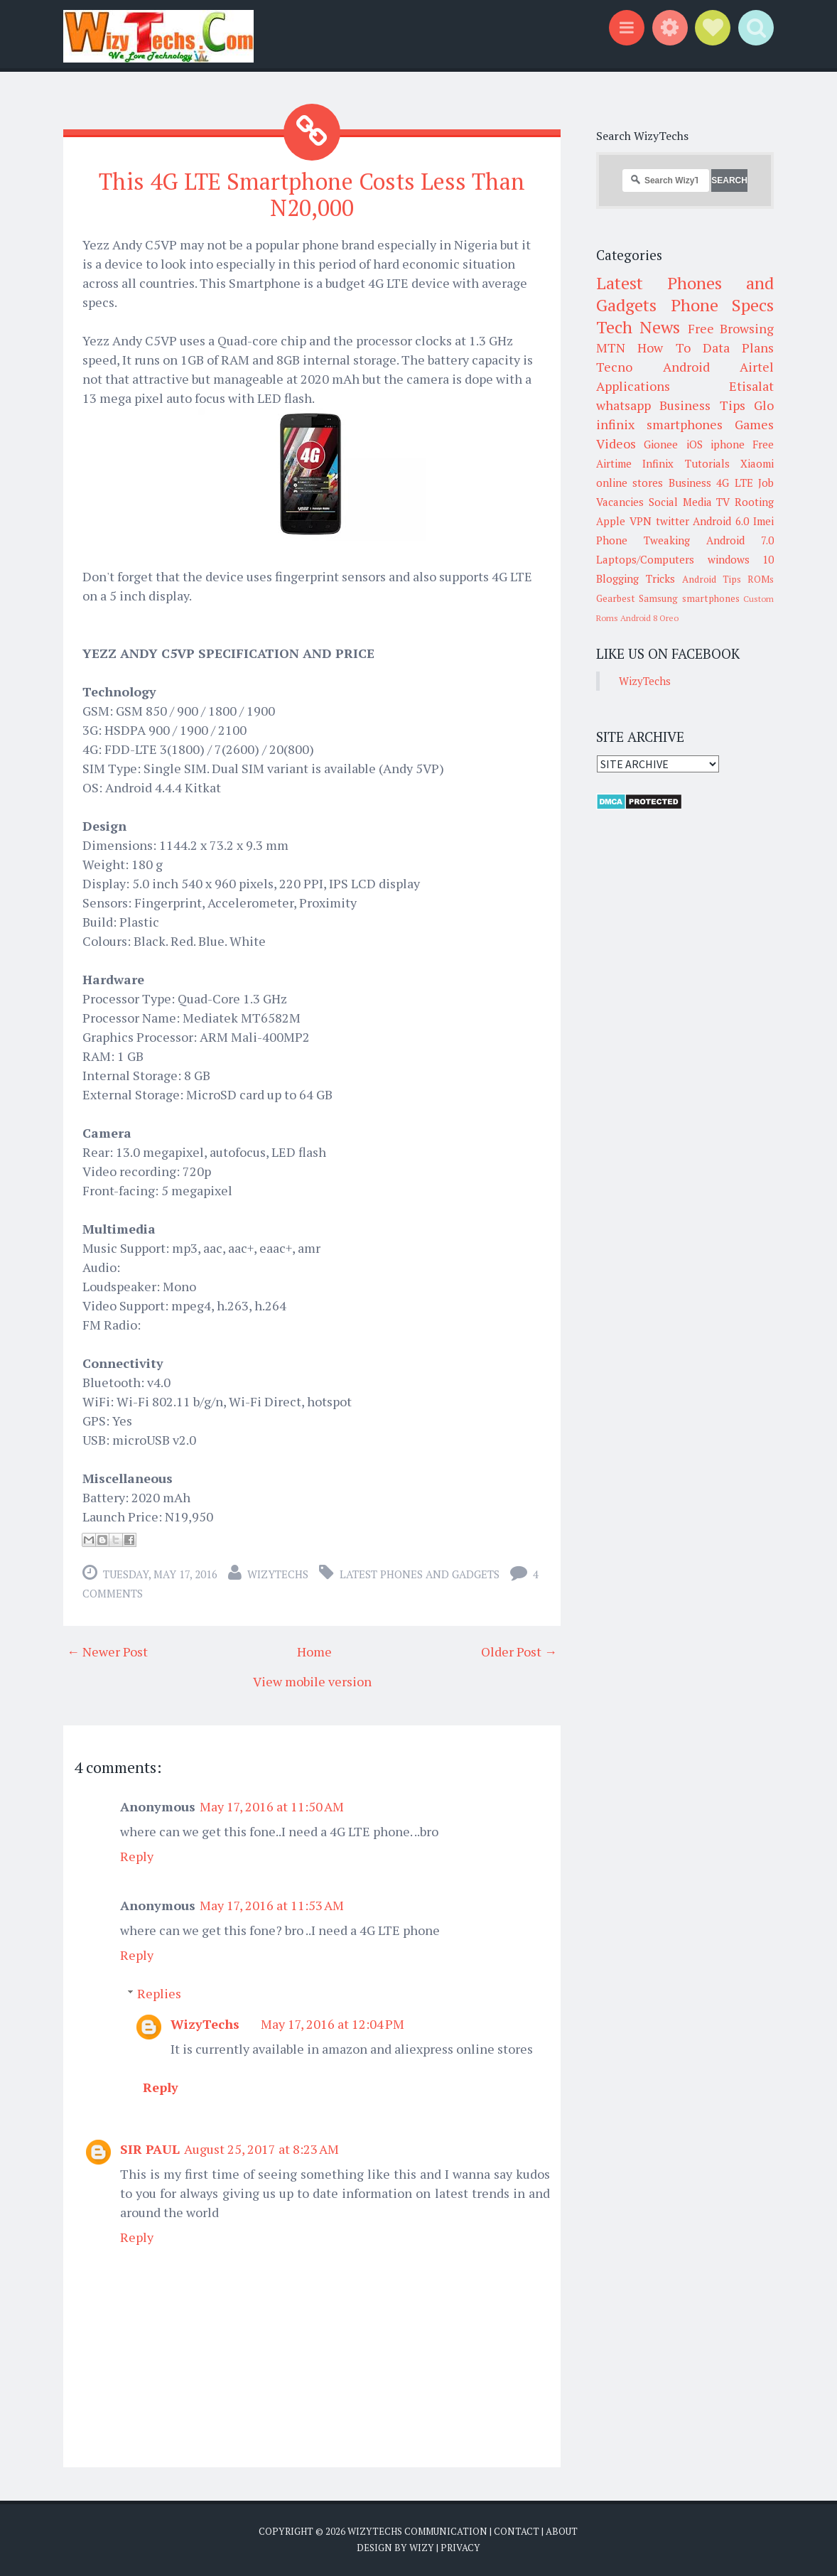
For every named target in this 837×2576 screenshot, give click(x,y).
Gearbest (615, 598)
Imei (763, 521)
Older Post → (519, 1651)
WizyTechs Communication (417, 2531)
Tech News (638, 327)
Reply (136, 1856)
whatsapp (623, 405)
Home (314, 1651)
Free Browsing (731, 328)
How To (663, 347)
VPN (641, 521)
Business (690, 482)
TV (723, 502)
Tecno (614, 366)
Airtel (757, 366)
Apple (610, 521)
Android (686, 366)
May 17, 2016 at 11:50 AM (272, 1806)
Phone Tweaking (643, 540)
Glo (764, 405)
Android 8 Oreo (649, 618)
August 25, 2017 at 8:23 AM (261, 2148)
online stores (629, 482)
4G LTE (734, 482)
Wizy (421, 2547)
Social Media (680, 502)
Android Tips (711, 579)
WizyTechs (277, 1574)
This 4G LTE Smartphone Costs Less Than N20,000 (312, 194)
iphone (728, 444)
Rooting (754, 502)
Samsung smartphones (689, 598)
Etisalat (751, 385)
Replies (159, 1993)
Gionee (661, 444)
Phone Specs (722, 304)
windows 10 (741, 559)
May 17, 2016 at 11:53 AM (272, 1905)
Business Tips (702, 405)
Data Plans (738, 347)
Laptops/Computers (645, 559)
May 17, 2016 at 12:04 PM (332, 2023)
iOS (694, 444)
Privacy (460, 2547)
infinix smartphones (659, 424)
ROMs (760, 579)
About (562, 2531)
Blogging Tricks (635, 578)
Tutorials (707, 463)
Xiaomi (757, 463)
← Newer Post (107, 1651)
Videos (616, 443)
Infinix (658, 463)
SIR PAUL (150, 2148)
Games (754, 424)
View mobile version (312, 1681)
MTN (610, 347)
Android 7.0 (740, 540)
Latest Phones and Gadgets (420, 1574)
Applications (633, 385)
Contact (516, 2531)
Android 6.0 (721, 521)
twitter (672, 521)
